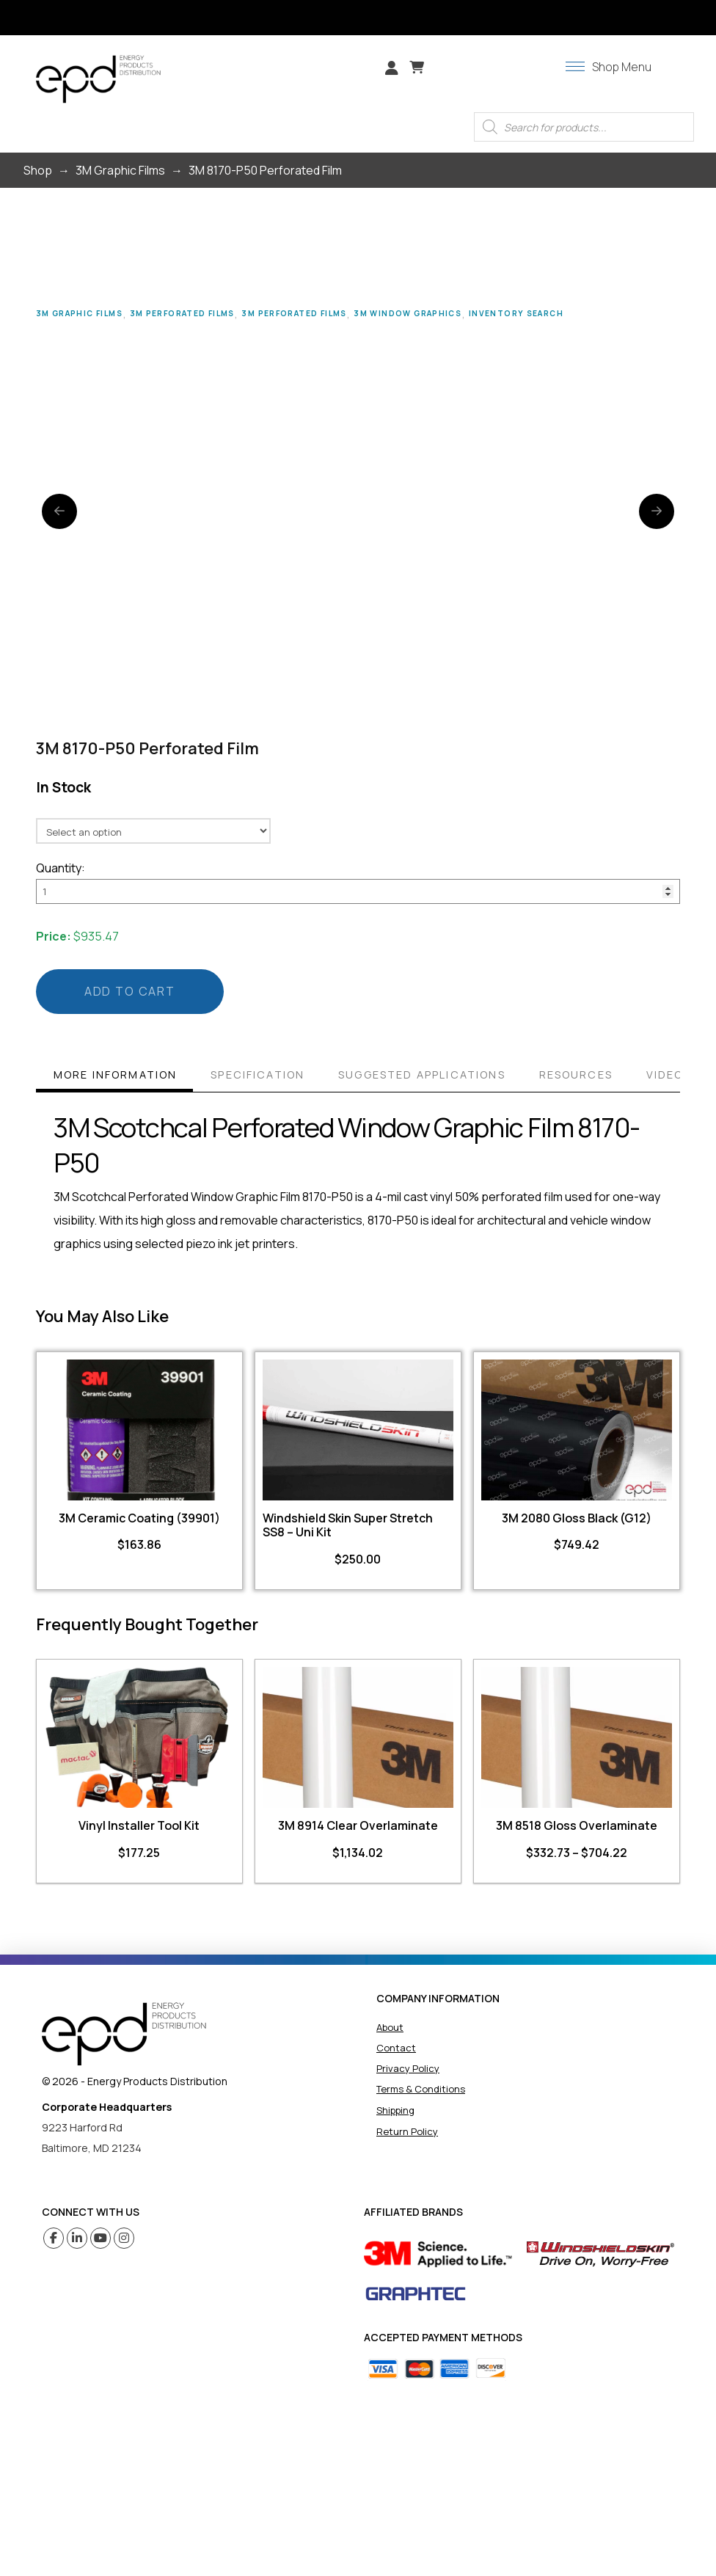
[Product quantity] (358, 891)
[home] (124, 2034)
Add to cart (129, 991)
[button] (417, 67)
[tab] (114, 1076)
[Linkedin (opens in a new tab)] (77, 2238)
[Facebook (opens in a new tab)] (54, 2238)
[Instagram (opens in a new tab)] (124, 2238)
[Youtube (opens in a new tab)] (101, 2238)
